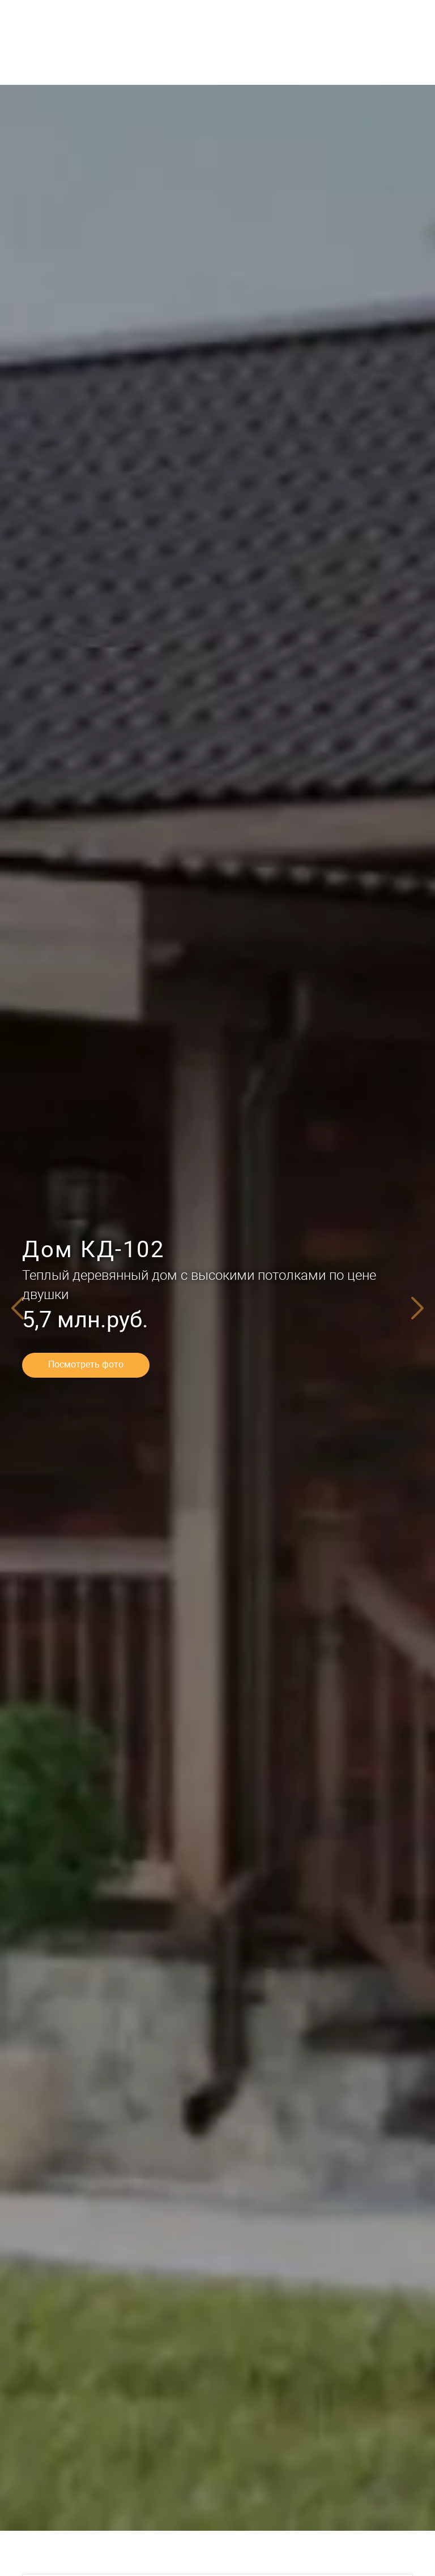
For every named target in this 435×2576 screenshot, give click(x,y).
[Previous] (17, 1308)
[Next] (417, 1308)
